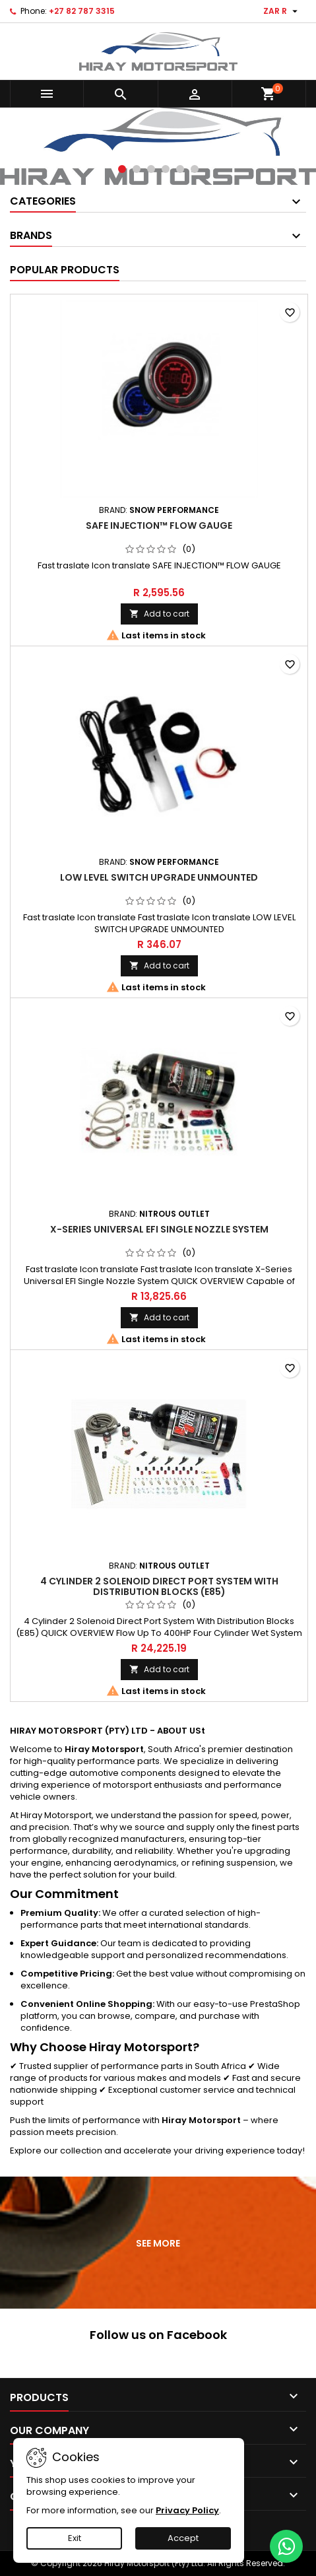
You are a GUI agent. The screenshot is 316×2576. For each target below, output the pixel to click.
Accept (183, 2538)
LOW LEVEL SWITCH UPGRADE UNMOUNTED (159, 877)
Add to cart (159, 613)
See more (159, 2244)
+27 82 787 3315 (82, 11)
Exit (74, 2538)
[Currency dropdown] (282, 11)
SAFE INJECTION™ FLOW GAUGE (159, 525)
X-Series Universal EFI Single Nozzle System (159, 1229)
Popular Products (64, 269)
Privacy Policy (187, 2510)
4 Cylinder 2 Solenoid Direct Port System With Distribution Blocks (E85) (159, 1586)
